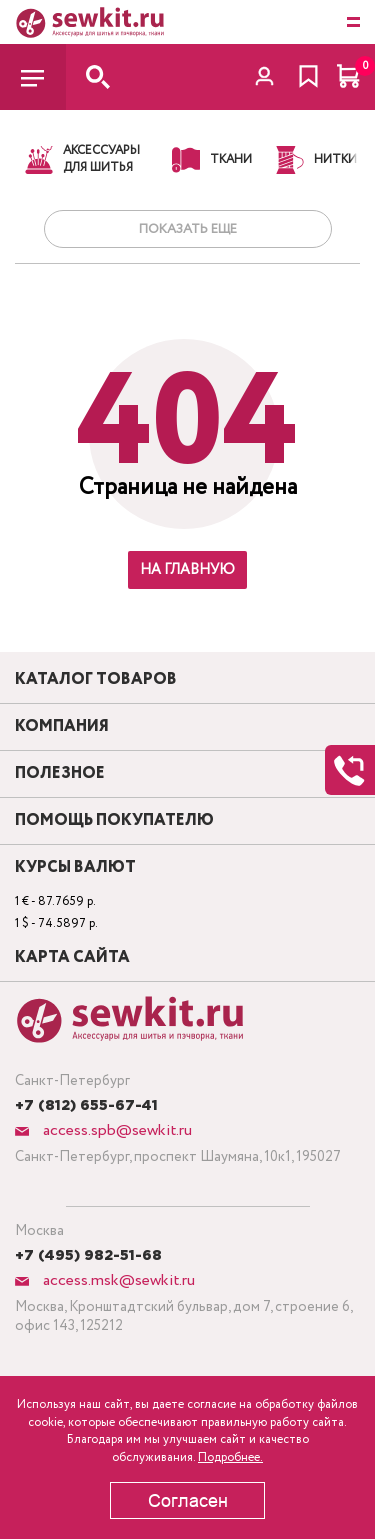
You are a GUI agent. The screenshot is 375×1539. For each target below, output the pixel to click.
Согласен (188, 1501)
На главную (187, 570)
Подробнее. (230, 1457)
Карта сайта (72, 958)
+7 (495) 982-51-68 (88, 1256)
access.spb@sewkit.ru (115, 1130)
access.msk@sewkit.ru (117, 1280)
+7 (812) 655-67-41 (86, 1106)
